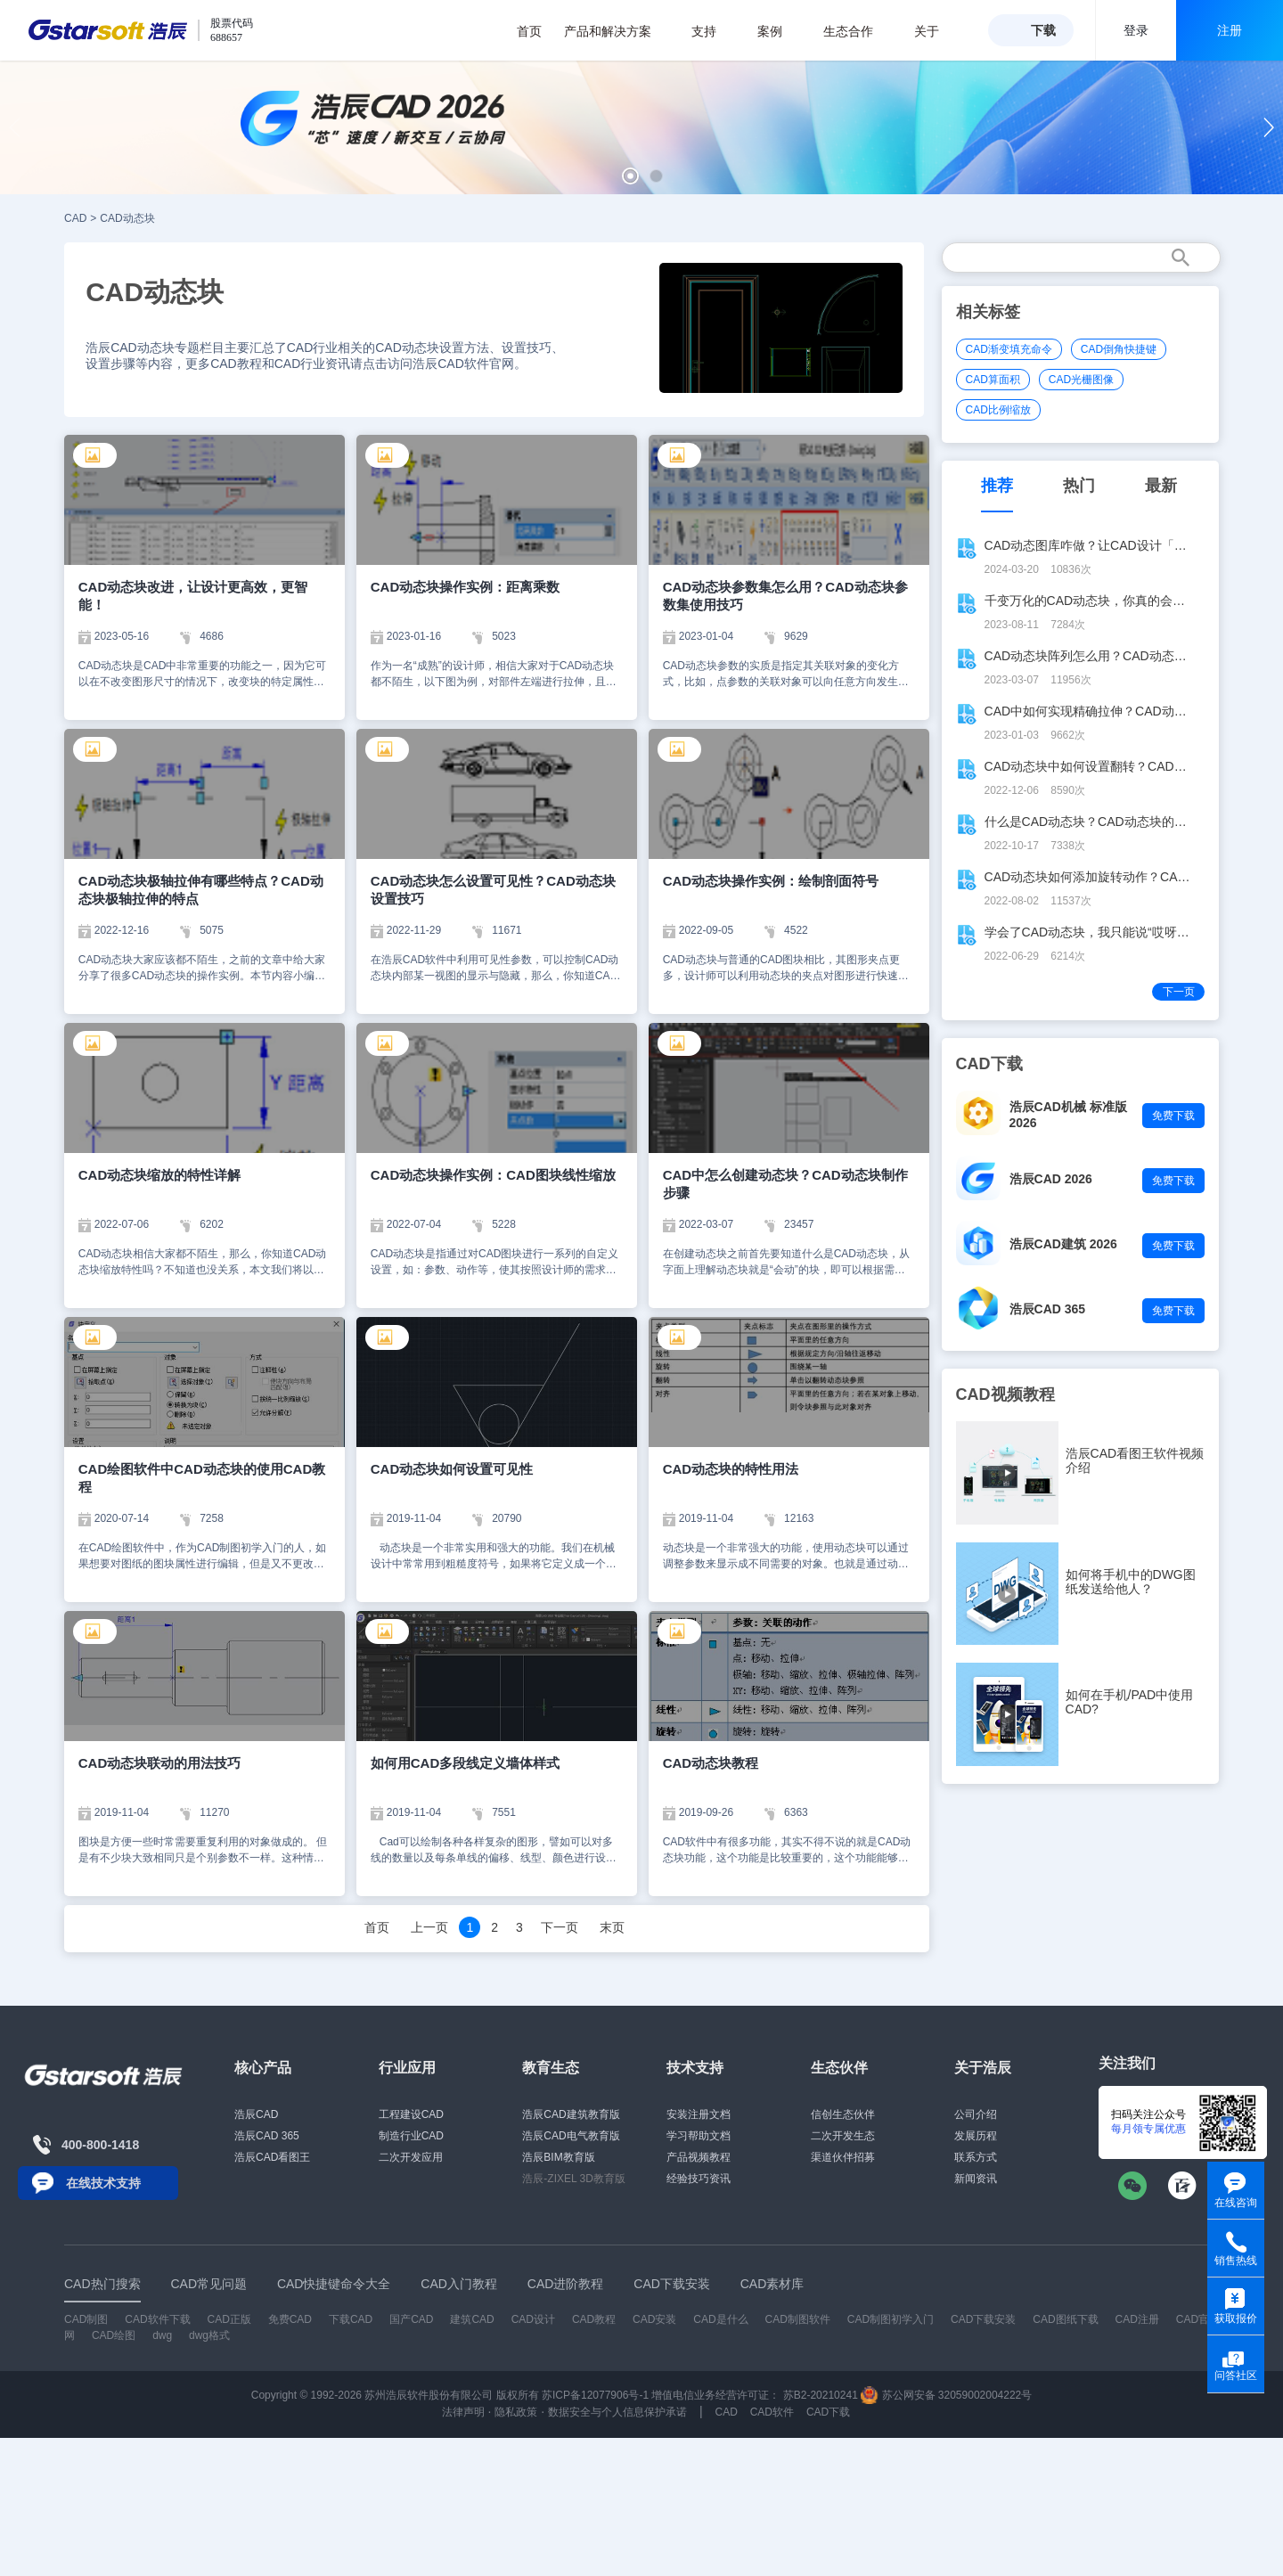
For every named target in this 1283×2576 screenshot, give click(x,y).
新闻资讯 (975, 2178)
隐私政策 (515, 2412)
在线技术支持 (103, 2183)
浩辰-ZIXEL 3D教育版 (573, 2178)
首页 (529, 31)
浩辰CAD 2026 (1050, 1179)
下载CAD (350, 2319)
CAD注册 (1137, 2319)
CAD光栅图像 (1081, 379)
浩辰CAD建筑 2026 (1063, 1244)
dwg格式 (209, 2335)
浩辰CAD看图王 (272, 2157)
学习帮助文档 (698, 2136)
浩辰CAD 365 (1047, 1309)
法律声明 (463, 2412)
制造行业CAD (411, 2136)
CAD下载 (828, 2412)
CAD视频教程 (1005, 1394)
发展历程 (975, 2136)
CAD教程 (594, 2319)
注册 (1229, 30)
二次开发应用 (411, 2157)
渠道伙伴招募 (843, 2157)
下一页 (559, 1927)
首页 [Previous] (376, 1927)
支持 (713, 31)
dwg (162, 2335)
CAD (75, 218)
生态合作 (857, 31)
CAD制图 (86, 2319)
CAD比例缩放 (998, 410)
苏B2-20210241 (820, 2395)
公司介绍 (975, 2114)
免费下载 (1173, 1115)
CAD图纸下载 (1065, 2319)
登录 (1136, 30)
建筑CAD (472, 2319)
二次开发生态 (843, 2136)
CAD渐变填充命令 (1009, 349)
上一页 (429, 1927)
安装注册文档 (698, 2114)
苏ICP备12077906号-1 (595, 2395)
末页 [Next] (612, 1927)
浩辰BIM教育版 (558, 2157)
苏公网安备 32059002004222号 (946, 2395)
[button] (630, 176)
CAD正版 (228, 2319)
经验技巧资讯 (698, 2178)
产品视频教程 (698, 2157)
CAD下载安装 (983, 2319)
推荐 (997, 486)
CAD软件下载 (157, 2319)
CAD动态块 (127, 218)
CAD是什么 (720, 2319)
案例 (779, 31)
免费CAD (290, 2319)
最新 (1161, 486)
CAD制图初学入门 (890, 2319)
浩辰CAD (256, 2114)
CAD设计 (533, 2319)
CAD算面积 (993, 379)
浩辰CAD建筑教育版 (570, 2114)
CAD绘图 (113, 2335)
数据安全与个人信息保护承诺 (617, 2412)
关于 (936, 31)
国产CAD (411, 2319)
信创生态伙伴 (843, 2114)
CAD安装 (654, 2319)
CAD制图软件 (797, 2319)
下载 (1043, 30)
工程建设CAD (411, 2114)
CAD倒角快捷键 (1118, 349)
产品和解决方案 (617, 31)
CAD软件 (772, 2412)
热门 (1079, 486)
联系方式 (975, 2157)
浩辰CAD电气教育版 (570, 2136)
